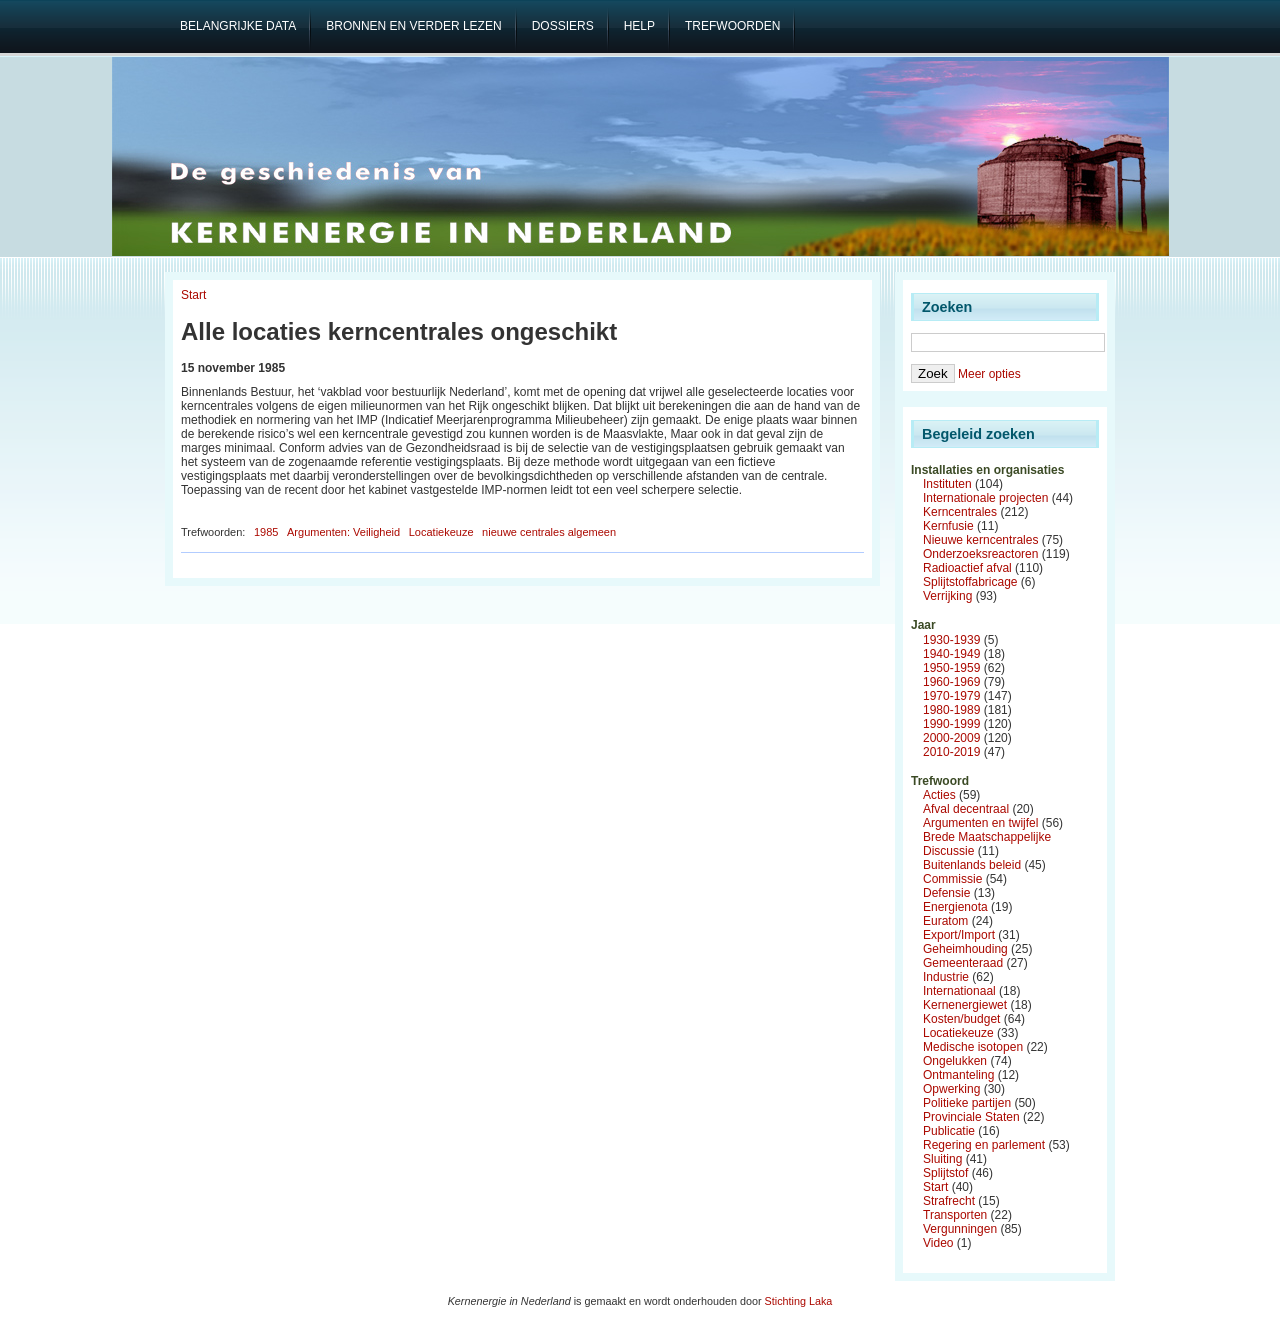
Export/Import (959, 935)
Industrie (946, 977)
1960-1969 (951, 682)
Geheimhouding (965, 949)
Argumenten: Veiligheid (343, 532)
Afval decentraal (966, 809)
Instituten (947, 484)
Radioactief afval (967, 568)
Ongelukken (955, 1061)
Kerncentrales (960, 512)
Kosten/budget (961, 1019)
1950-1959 (951, 668)
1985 (266, 532)
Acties (939, 795)
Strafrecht (949, 1201)
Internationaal (959, 991)
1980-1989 (951, 710)
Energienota (955, 907)
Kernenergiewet (965, 1005)
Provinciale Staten (971, 1117)
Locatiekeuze (441, 532)
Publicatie (949, 1131)
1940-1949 (951, 654)
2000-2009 (951, 738)
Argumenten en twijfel (980, 823)
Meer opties (989, 374)
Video (938, 1243)
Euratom (945, 921)
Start (193, 295)
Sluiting (942, 1159)
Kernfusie (948, 526)
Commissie (952, 879)
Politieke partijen (967, 1103)
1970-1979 (951, 696)
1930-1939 (951, 640)
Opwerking (951, 1089)
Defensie (946, 893)
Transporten (955, 1215)
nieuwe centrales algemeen (549, 532)
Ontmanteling (958, 1075)
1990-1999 (951, 724)
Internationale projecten (985, 498)
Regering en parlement (984, 1145)
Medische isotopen (973, 1047)
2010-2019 (951, 752)
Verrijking (947, 596)
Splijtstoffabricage (970, 582)
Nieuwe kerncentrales (980, 540)
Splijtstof (945, 1173)
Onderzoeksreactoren (980, 554)
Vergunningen (960, 1229)
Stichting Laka (799, 1301)
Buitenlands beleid (972, 865)
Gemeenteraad (963, 963)
